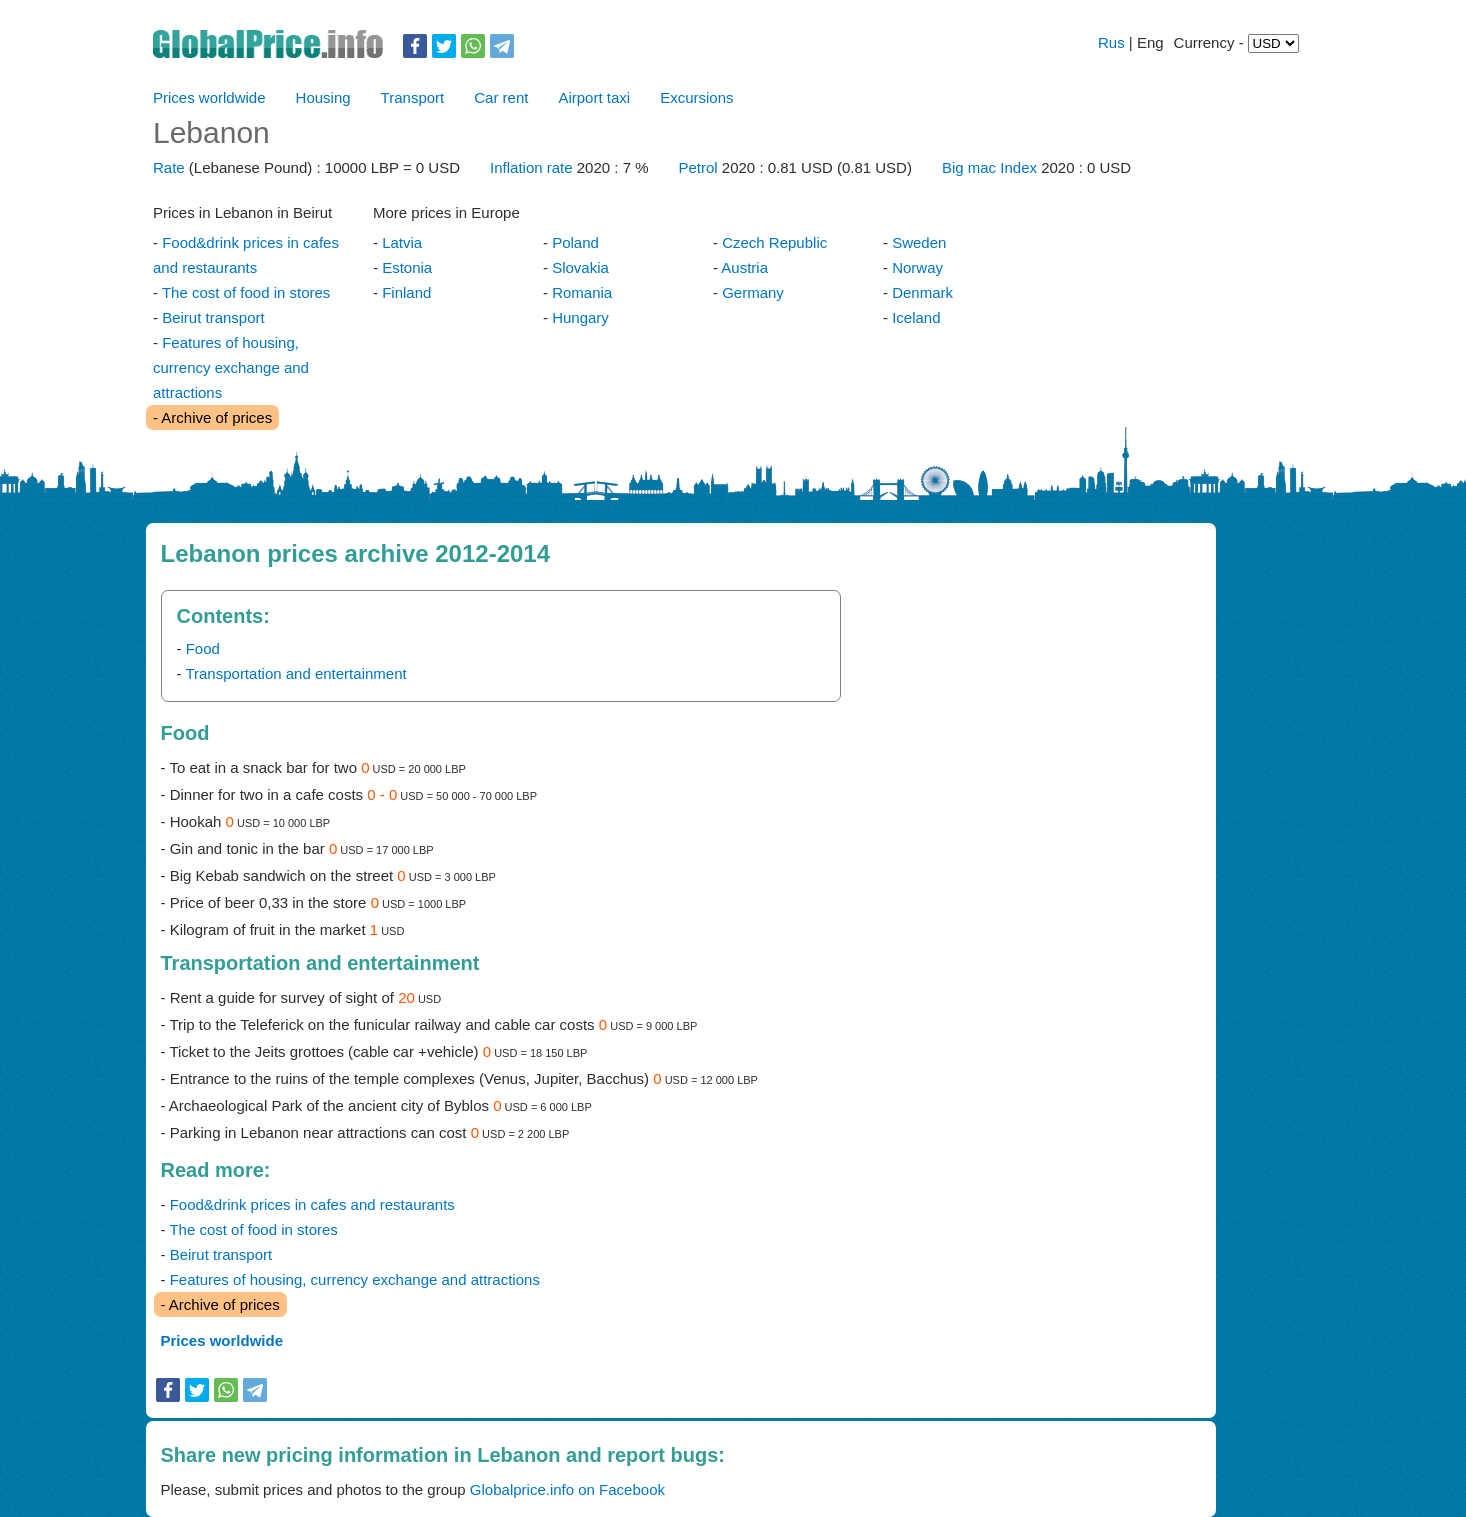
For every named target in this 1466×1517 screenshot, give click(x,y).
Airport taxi (594, 97)
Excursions (696, 97)
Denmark (922, 292)
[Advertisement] (1023, 730)
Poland (575, 242)
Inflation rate (531, 167)
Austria (744, 267)
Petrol (699, 167)
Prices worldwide (209, 97)
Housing (323, 97)
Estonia (407, 267)
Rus (1111, 42)
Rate (169, 167)
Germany (753, 292)
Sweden (919, 242)
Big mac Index (989, 167)
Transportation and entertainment (295, 673)
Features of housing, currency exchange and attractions (231, 367)
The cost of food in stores (246, 292)
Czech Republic (774, 242)
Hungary (580, 317)
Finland (406, 292)
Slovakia (580, 267)
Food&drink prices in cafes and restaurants (312, 1204)
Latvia (402, 242)
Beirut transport (213, 317)
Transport (413, 97)
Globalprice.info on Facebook (567, 1489)
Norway (917, 267)
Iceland (916, 317)
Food (203, 648)
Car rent (501, 97)
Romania (582, 292)
